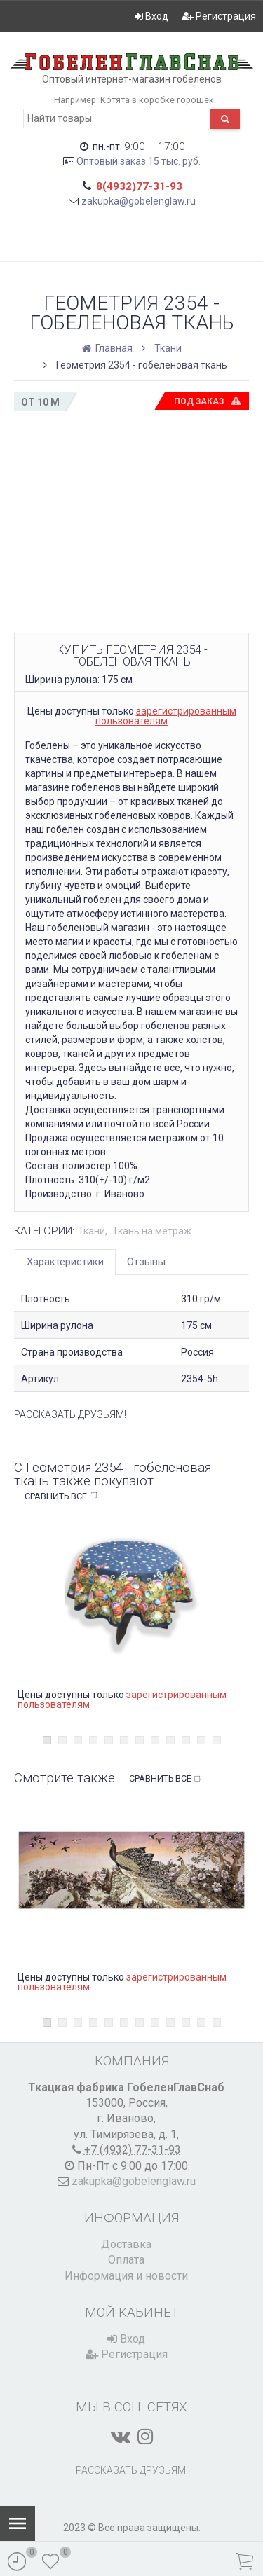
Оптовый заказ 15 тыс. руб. (138, 161)
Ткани (168, 348)
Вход (151, 16)
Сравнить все (61, 1496)
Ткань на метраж (151, 1231)
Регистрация (219, 16)
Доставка (126, 2244)
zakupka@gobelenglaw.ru (138, 201)
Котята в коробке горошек (157, 100)
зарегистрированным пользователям (165, 715)
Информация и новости (126, 2275)
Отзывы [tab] (146, 1261)
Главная (108, 348)
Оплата (126, 2259)
